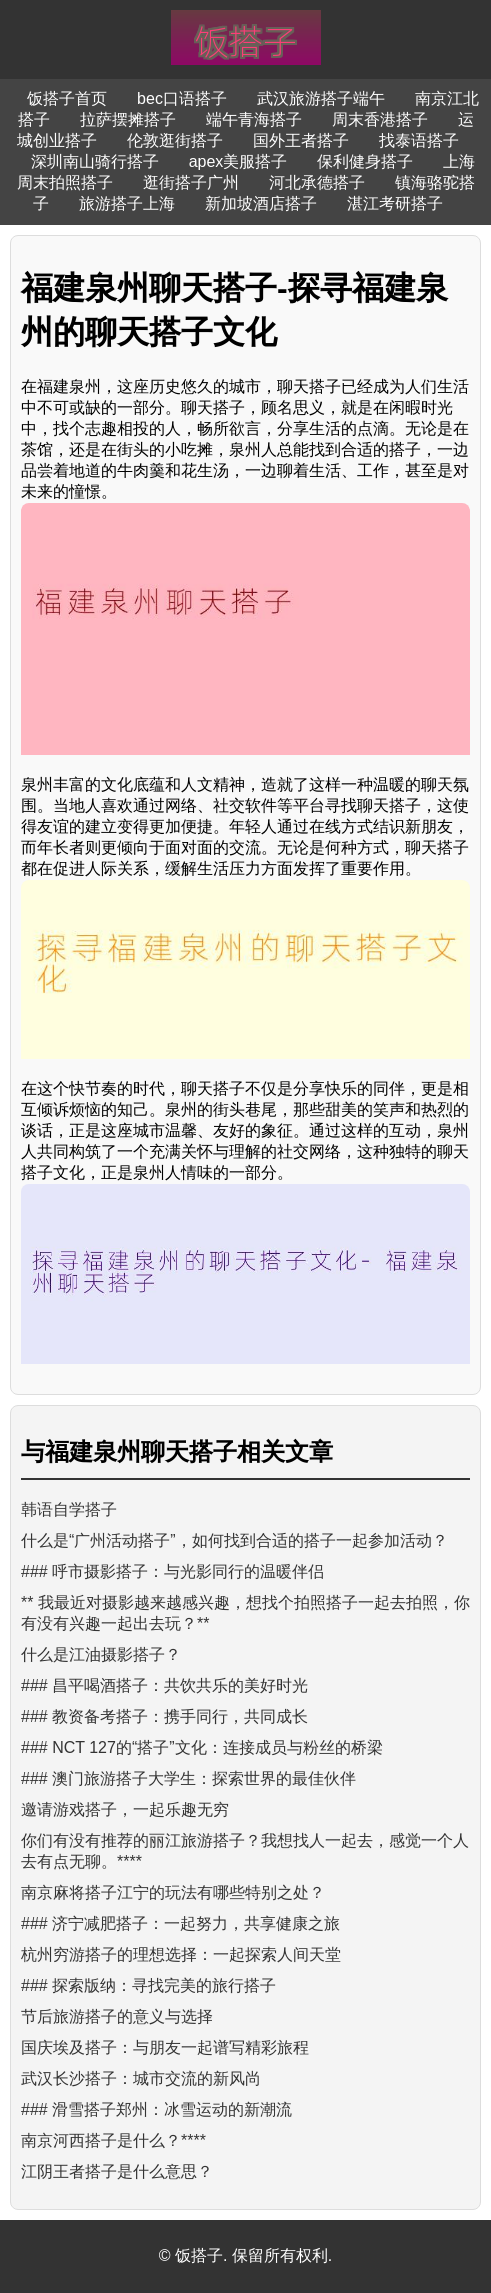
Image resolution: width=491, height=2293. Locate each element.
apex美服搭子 (238, 161)
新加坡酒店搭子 (261, 203)
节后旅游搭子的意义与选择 (117, 2016)
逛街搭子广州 (191, 182)
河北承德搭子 (317, 182)
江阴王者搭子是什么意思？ (117, 2171)
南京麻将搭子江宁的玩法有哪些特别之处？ (173, 1892)
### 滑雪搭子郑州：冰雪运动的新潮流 (156, 2109)
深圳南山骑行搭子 (95, 161)
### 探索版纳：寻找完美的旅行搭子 (148, 1985)
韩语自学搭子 (69, 1509)
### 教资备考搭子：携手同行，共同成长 (164, 1716)
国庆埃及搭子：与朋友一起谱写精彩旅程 (165, 2047)
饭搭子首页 (67, 98)
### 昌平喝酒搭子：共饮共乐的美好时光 (164, 1685)
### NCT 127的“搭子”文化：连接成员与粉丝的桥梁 (202, 1747)
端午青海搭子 (254, 119)
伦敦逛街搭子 (175, 140)
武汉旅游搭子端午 (321, 98)
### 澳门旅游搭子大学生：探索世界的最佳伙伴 (188, 1778)
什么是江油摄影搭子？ (101, 1654)
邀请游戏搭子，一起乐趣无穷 (125, 1809)
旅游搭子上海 (127, 203)
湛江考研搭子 (395, 203)
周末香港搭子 (380, 119)
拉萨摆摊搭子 (128, 119)
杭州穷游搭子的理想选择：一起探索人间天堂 (181, 1954)
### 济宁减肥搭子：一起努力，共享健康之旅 (180, 1923)
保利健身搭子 (365, 161)
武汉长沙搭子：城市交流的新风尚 (141, 2078)
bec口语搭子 (182, 98)
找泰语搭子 (419, 140)
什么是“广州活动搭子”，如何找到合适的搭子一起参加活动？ (234, 1540)
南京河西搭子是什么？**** (113, 2140)
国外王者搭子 (301, 140)
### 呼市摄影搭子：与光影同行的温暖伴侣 (172, 1571)
